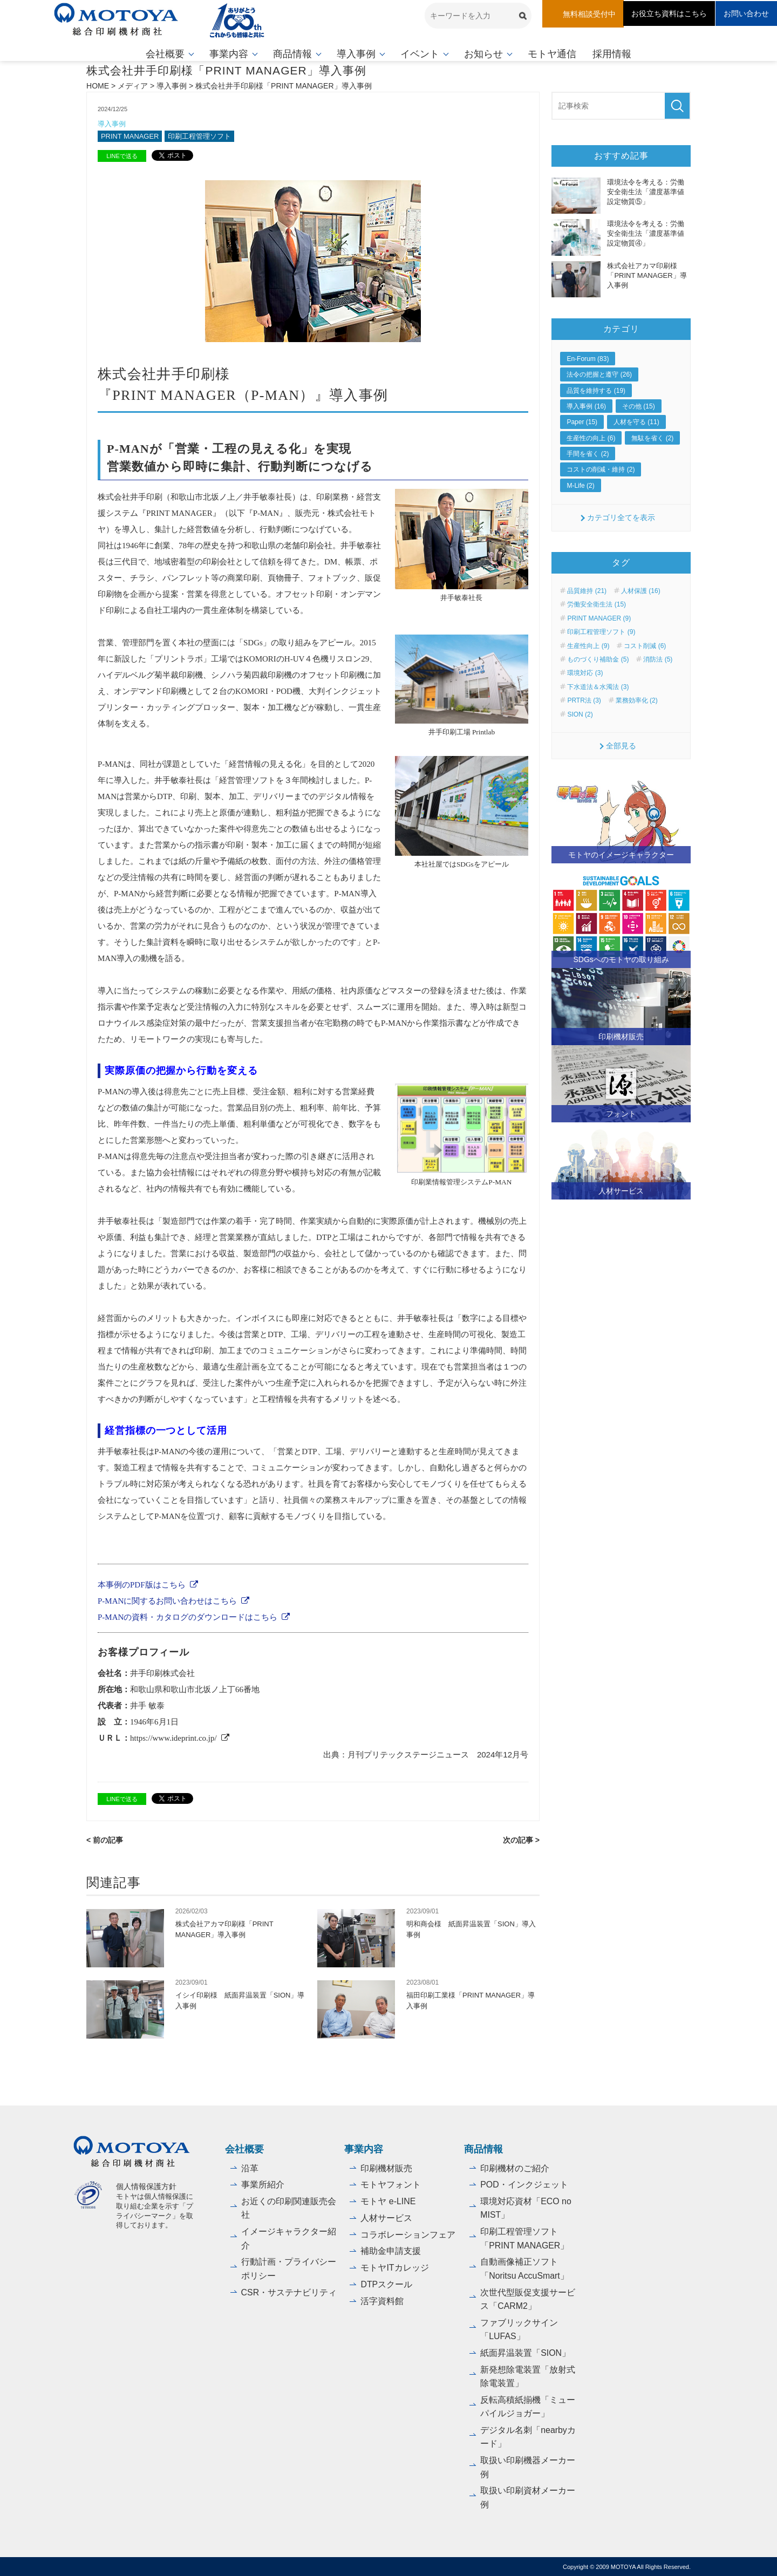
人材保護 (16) (640, 591)
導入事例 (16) (586, 406)
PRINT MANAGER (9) (599, 618)
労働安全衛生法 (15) (596, 604)
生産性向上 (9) (588, 645)
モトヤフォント (390, 2184)
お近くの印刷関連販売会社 (288, 2207)
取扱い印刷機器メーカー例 (527, 2466)
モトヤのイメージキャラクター (621, 854)
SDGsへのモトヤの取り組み (621, 959)
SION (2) (579, 714)
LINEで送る (121, 156)
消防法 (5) (657, 659)
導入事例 (356, 54)
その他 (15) (638, 406)
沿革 (249, 2167)
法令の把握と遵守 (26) (599, 374)
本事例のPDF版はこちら (142, 1584)
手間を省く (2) (588, 454)
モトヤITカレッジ (394, 2266)
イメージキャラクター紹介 (288, 2238)
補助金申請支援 (390, 2249)
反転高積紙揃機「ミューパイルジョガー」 (527, 2405)
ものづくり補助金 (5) (598, 659)
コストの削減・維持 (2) (601, 469)
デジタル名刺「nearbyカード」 (528, 2436)
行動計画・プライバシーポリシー (288, 2268)
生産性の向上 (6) (591, 438)
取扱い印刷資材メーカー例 (527, 2497)
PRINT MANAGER (130, 136)
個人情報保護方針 (146, 2186)
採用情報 (611, 54)
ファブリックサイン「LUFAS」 (519, 2328)
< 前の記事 (104, 1839)
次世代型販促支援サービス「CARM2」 (527, 2298)
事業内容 (228, 54)
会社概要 (165, 54)
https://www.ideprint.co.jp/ (173, 1738)
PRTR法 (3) (584, 700)
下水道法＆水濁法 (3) (598, 687)
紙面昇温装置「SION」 (525, 2351)
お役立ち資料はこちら (669, 13)
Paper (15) (582, 422)
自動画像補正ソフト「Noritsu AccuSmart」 (524, 2268)
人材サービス (621, 1191)
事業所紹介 (262, 2184)
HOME (97, 85)
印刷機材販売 (621, 1036)
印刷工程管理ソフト (199, 136)
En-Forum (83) (588, 359)
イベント (419, 54)
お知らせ (483, 54)
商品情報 (292, 54)
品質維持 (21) (586, 591)
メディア (133, 85)
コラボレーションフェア (407, 2233)
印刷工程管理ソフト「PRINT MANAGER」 (524, 2238)
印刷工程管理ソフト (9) (601, 632)
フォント (621, 1113)
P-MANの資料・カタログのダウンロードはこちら (187, 1617)
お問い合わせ (746, 13)
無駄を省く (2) (652, 438)
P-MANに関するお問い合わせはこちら (167, 1601)
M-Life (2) (580, 485)
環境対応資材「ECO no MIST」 (525, 2207)
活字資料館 (382, 2299)
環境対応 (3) (585, 673)
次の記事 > (521, 1839)
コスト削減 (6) (645, 645)
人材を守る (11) (636, 422)
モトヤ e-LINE (387, 2200)
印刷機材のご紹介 (514, 2167)
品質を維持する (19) (596, 390)
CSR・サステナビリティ (289, 2291)
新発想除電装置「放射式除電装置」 (527, 2375)
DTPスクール (386, 2282)
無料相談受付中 (589, 14)
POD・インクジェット (524, 2184)
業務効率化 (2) (637, 700)
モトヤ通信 (552, 54)
